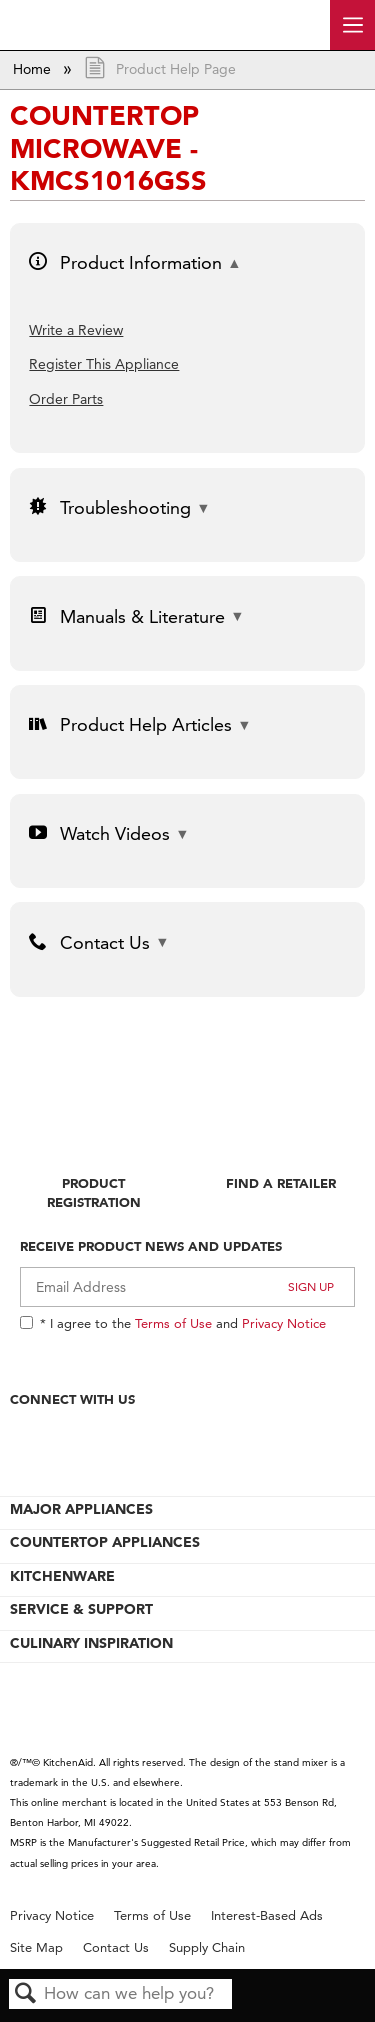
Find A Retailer (281, 1183)
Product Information (125, 262)
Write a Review (76, 330)
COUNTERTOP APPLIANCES (105, 1542)
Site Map (36, 1947)
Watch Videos (99, 833)
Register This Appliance (104, 364)
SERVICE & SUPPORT (81, 1609)
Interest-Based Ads (267, 1915)
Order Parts (66, 399)
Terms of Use (173, 1323)
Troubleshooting (109, 507)
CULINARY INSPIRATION (91, 1643)
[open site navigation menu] (352, 25)
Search (26, 1994)
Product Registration (94, 1192)
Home (34, 69)
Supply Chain (207, 1947)
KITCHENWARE (62, 1576)
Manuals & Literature (126, 616)
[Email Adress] (187, 1287)
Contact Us (89, 942)
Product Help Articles (130, 724)
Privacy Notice (284, 1323)
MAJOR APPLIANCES (81, 1509)
